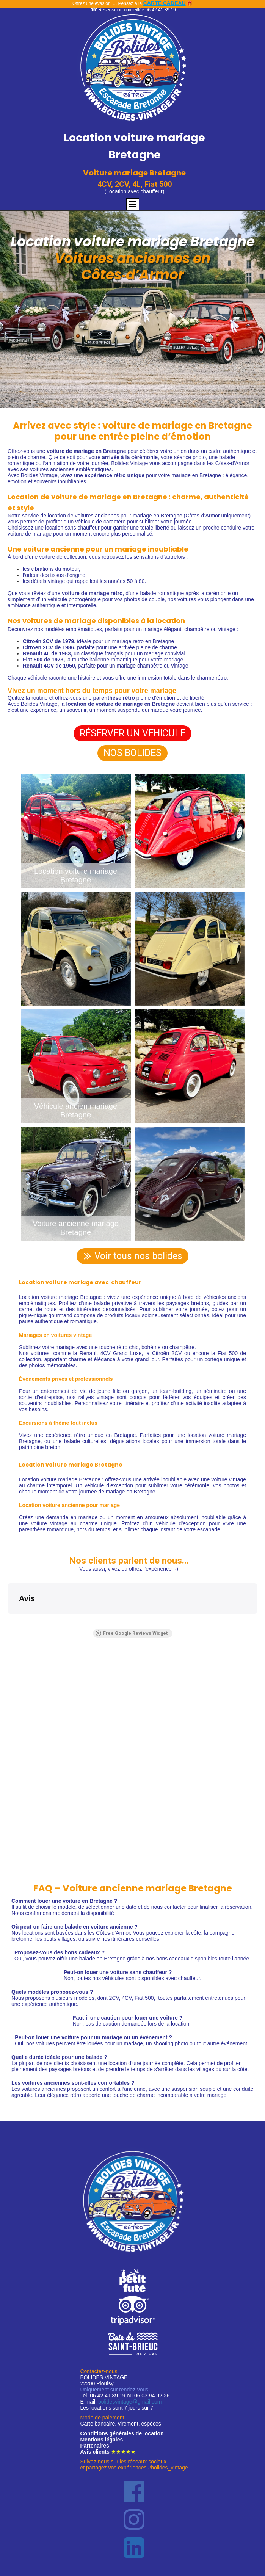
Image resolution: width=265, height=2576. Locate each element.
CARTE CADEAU (164, 3)
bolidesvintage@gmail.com (130, 2409)
